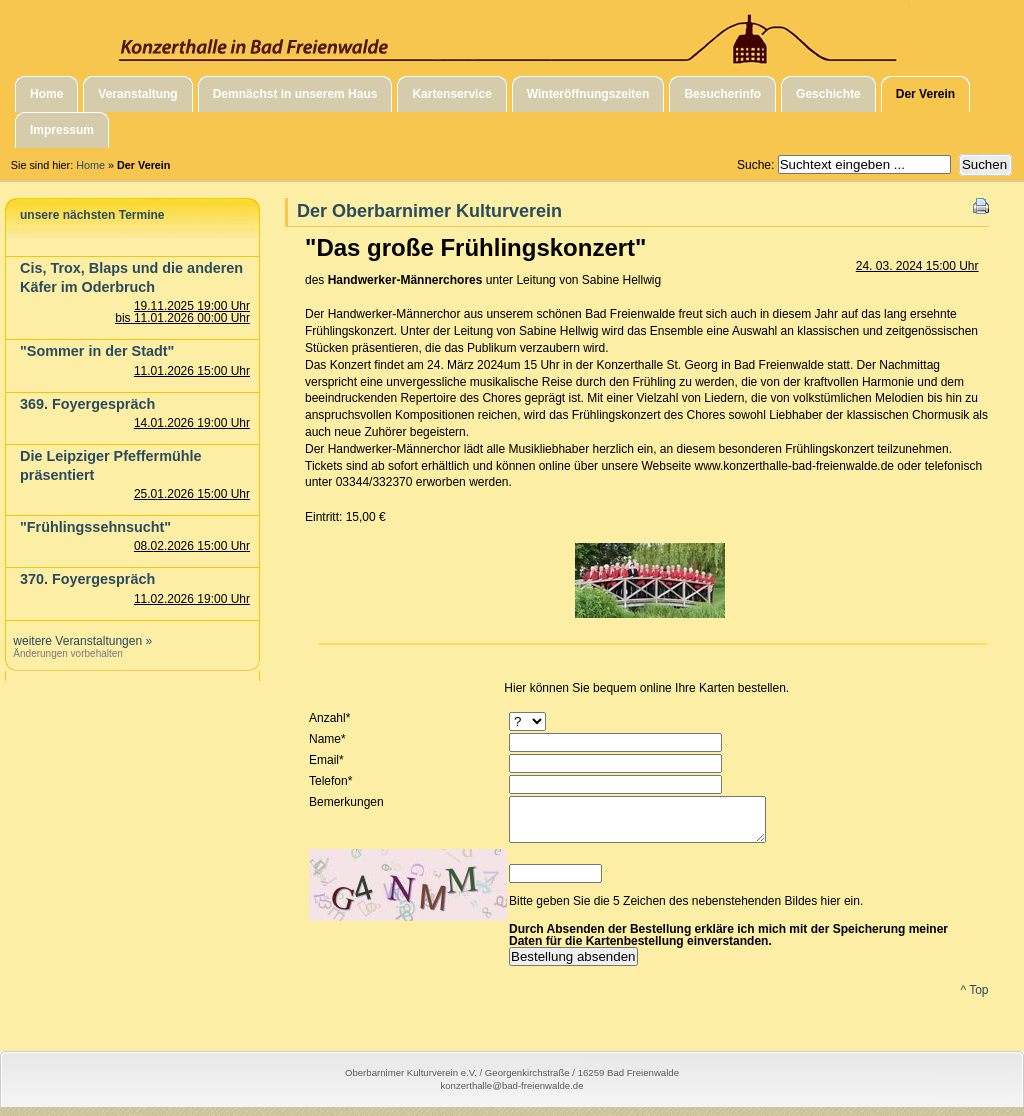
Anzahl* (329, 718)
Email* (326, 760)
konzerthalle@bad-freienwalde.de (511, 1094)
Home (90, 165)
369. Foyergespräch (87, 404)
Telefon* (330, 781)
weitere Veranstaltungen (77, 641)
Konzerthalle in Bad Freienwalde (512, 33)
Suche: (757, 165)
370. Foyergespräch (87, 579)
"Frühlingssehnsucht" (95, 527)
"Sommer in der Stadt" (97, 351)
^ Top (974, 999)
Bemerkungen (346, 802)
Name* (327, 739)
